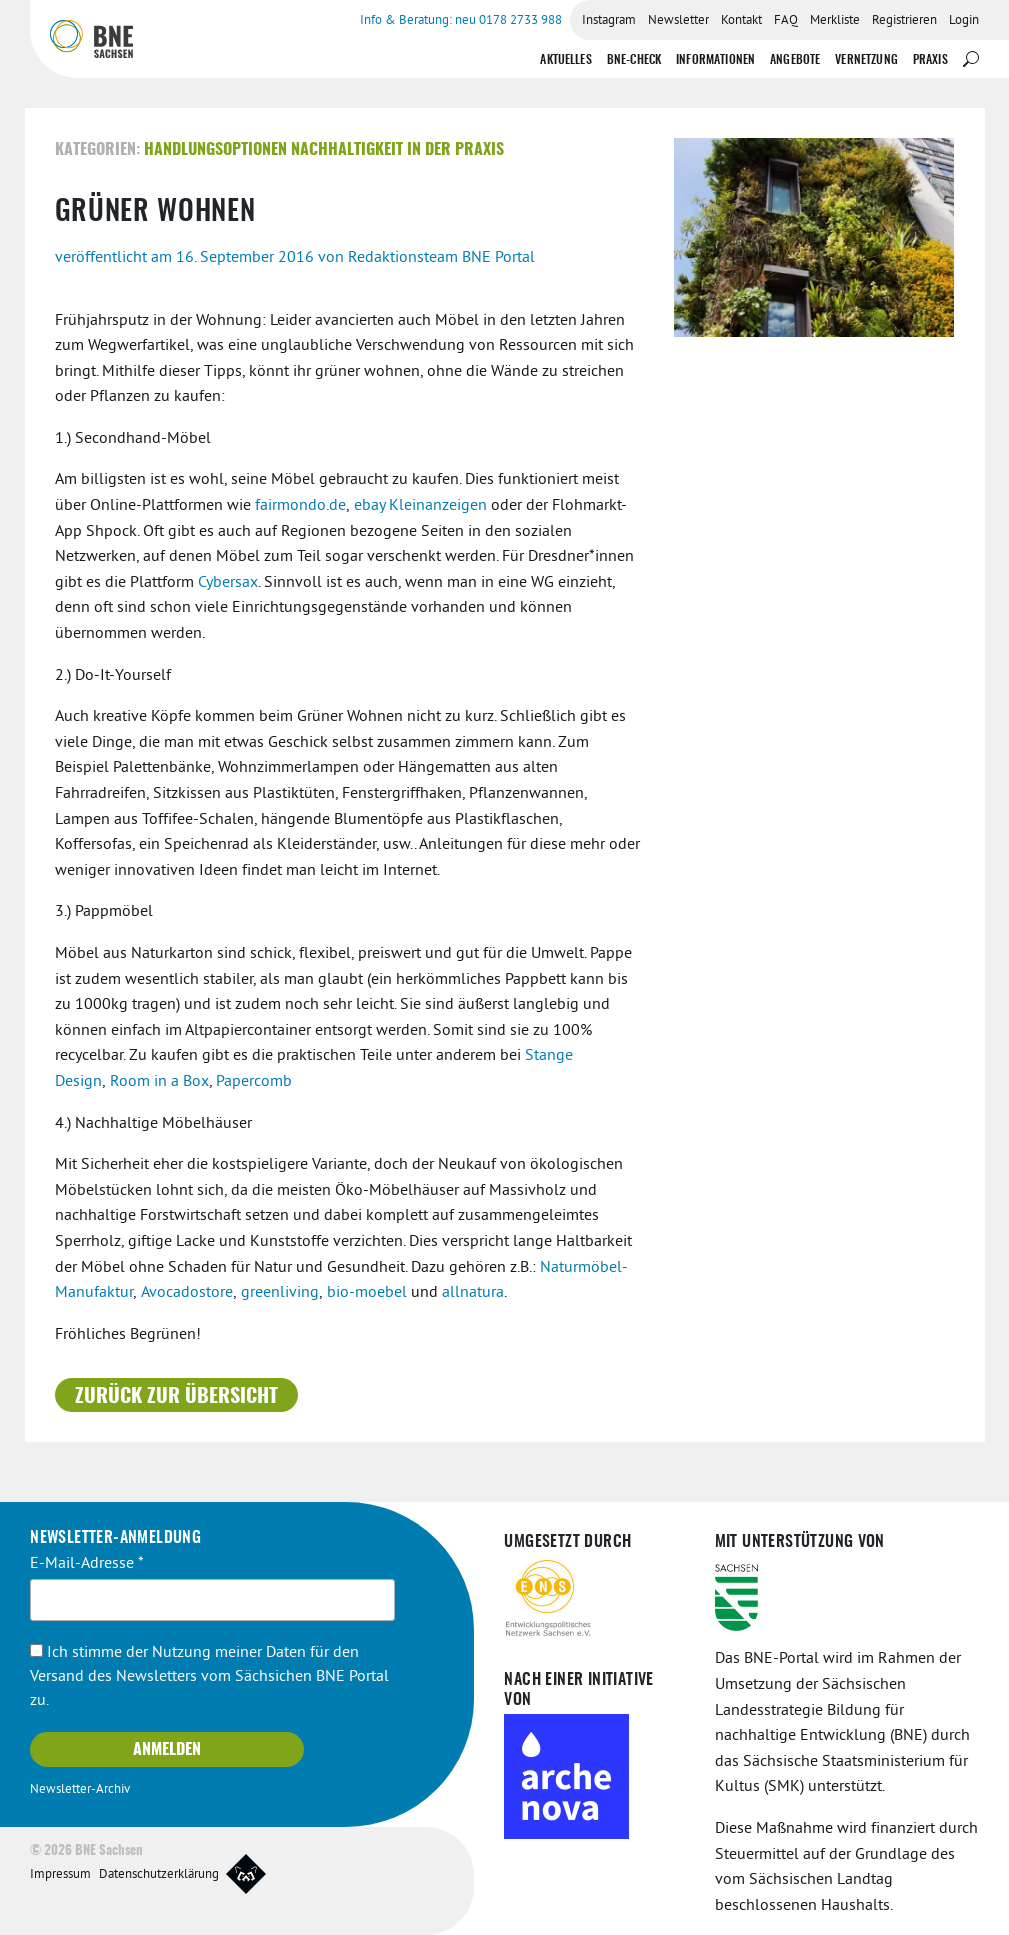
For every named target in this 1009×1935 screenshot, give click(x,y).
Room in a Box (159, 1082)
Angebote (795, 60)
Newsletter (678, 21)
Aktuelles (565, 60)
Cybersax (228, 583)
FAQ (786, 21)
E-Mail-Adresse (87, 1564)
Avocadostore (185, 1293)
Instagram (609, 21)
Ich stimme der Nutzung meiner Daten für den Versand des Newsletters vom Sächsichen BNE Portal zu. (209, 1677)
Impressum (60, 1875)
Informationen (715, 60)
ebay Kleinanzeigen (420, 506)
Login (964, 21)
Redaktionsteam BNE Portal (441, 258)
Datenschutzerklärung (159, 1875)
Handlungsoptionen (215, 150)
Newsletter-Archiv (80, 1790)
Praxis (930, 60)
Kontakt (741, 21)
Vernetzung (866, 60)
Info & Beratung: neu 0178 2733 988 (461, 21)
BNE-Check (634, 60)
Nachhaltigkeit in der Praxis (397, 150)
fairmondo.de (300, 506)
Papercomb (254, 1082)
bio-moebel (367, 1293)
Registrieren (904, 21)
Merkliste (835, 21)
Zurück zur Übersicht (176, 1397)
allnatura (473, 1293)
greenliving (280, 1293)
